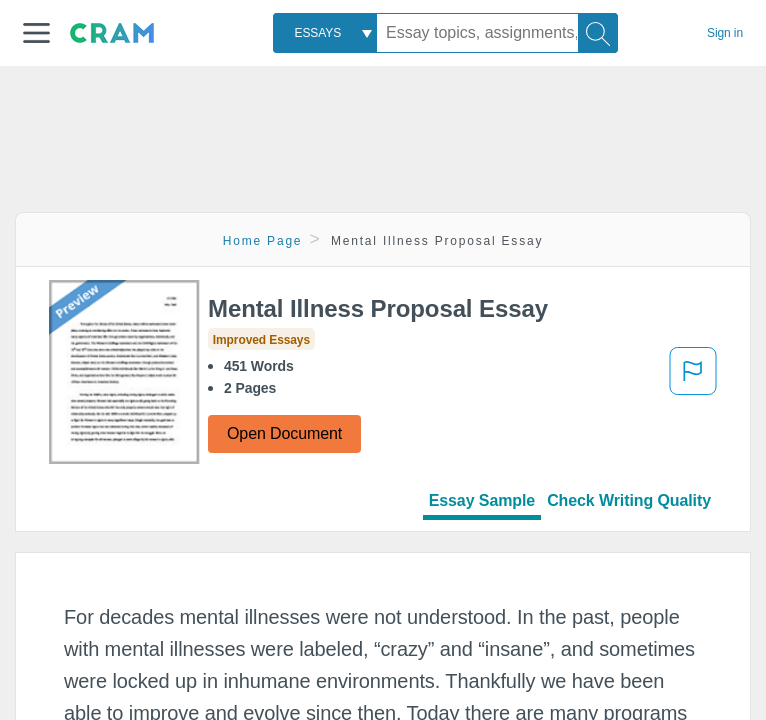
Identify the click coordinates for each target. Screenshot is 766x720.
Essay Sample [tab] (482, 500)
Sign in (725, 33)
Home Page (263, 241)
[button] (36, 33)
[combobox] (325, 33)
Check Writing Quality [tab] (629, 500)
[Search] (598, 33)
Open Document (284, 433)
